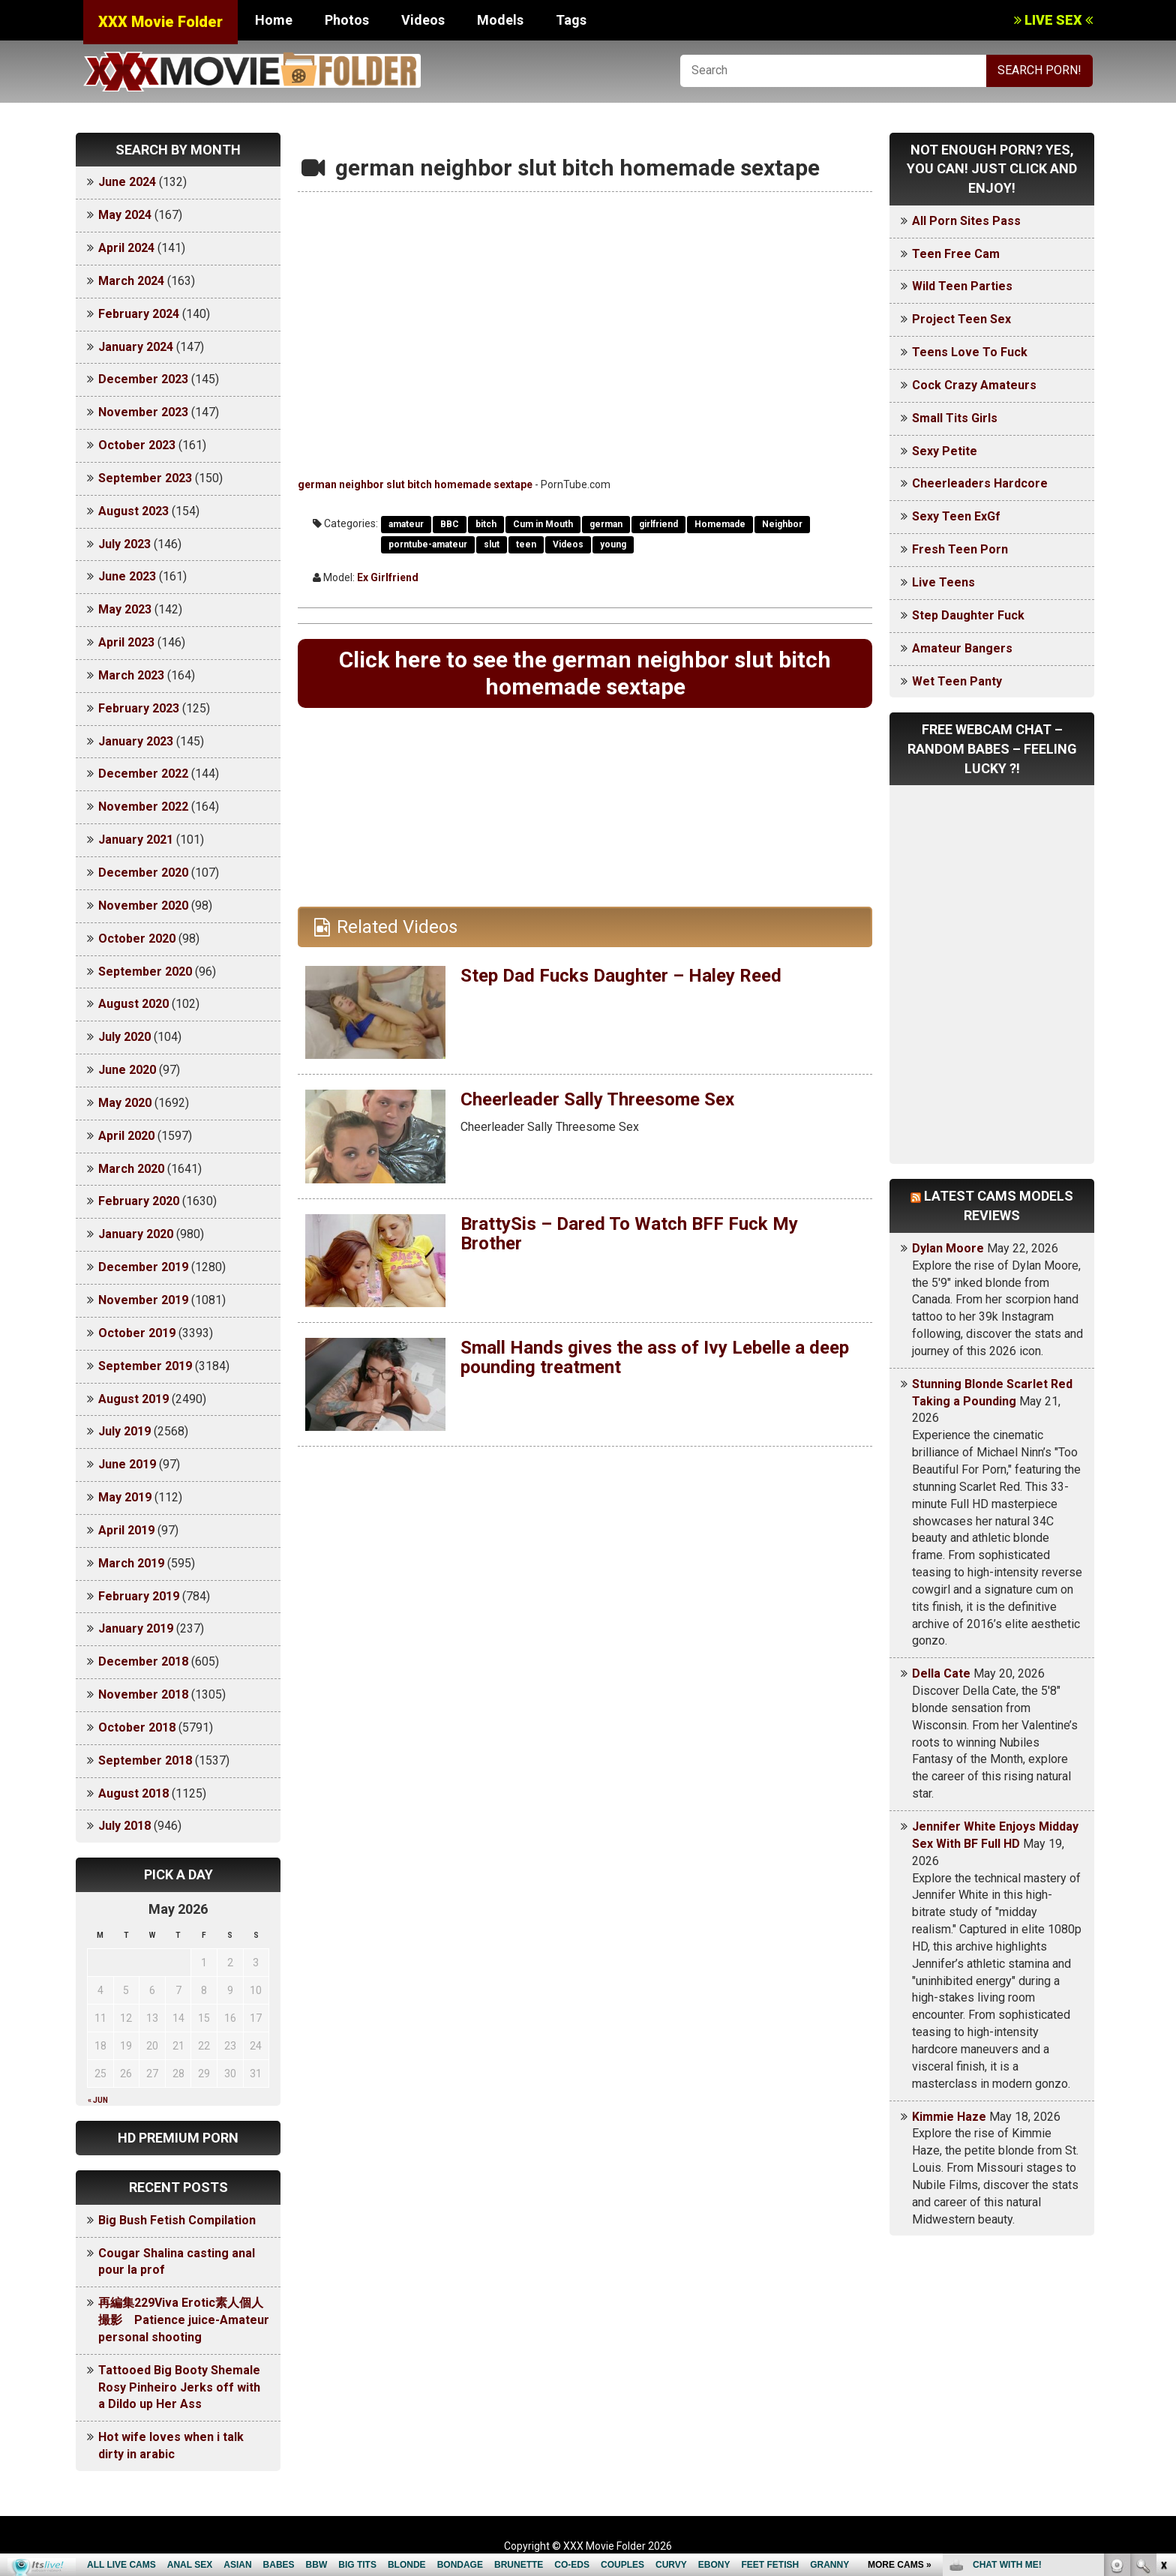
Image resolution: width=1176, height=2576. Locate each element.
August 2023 (133, 511)
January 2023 (135, 741)
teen (526, 544)
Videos (423, 20)
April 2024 (126, 248)
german (606, 524)
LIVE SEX (1053, 20)
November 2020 (143, 905)
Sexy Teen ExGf (956, 516)
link (1163, 2341)
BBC (449, 524)
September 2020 (145, 971)
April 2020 (126, 1136)
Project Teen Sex (961, 319)
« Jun (98, 2100)
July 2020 (124, 1037)
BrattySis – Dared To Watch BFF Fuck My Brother (629, 1233)
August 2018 (133, 1793)
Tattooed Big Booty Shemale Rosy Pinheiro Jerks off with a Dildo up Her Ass (179, 2387)
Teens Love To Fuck (970, 352)
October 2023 (137, 445)
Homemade (720, 524)
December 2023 (143, 379)
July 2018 (124, 1826)
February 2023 (138, 708)
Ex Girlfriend (387, 577)
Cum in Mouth (543, 524)
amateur (406, 524)
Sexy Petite (944, 451)
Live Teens (943, 582)
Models (500, 20)
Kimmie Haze (949, 2117)
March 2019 (131, 1563)
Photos (347, 20)
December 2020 (143, 872)
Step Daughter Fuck (968, 615)
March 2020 (131, 1169)
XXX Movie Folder (160, 22)
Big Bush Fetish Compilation (177, 2220)
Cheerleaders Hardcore (980, 483)
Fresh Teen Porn (960, 549)
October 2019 (137, 1333)
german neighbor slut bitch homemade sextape (415, 484)
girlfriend (658, 524)
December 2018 (143, 1661)
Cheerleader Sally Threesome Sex (597, 1099)
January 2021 (135, 839)
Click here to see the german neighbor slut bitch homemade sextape (585, 673)
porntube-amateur (427, 544)
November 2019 (143, 1300)
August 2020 (133, 1004)
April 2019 (126, 1530)
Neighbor (782, 524)
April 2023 (126, 642)
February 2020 (138, 1201)
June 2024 (127, 182)
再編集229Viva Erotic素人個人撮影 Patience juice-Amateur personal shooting (183, 2320)
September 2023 (145, 478)
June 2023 (127, 576)
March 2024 (131, 281)
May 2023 (125, 609)
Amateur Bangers (962, 648)
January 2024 (135, 347)
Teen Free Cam (956, 254)
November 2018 (143, 1694)
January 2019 (135, 1628)
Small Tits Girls (955, 418)
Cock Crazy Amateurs (974, 385)
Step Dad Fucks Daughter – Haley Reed (621, 975)
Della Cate (941, 1673)
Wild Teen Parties (962, 286)
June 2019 (127, 1464)
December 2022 (143, 773)
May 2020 (125, 1103)
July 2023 (124, 544)
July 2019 (124, 1431)
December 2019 (143, 1267)
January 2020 (135, 1234)
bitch (486, 524)
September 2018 (145, 1760)
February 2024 (138, 314)
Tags (571, 20)
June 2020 (127, 1070)
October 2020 (137, 938)
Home (273, 20)
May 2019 (125, 1497)
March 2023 (131, 675)
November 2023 (143, 412)
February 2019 (138, 1596)
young (613, 544)
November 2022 (143, 806)
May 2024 (125, 215)
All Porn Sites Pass (966, 221)
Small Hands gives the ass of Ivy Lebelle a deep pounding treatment (654, 1357)
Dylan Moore (948, 1248)
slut (492, 544)
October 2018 (137, 1727)
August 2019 (133, 1399)
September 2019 (145, 1366)
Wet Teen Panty (957, 681)
